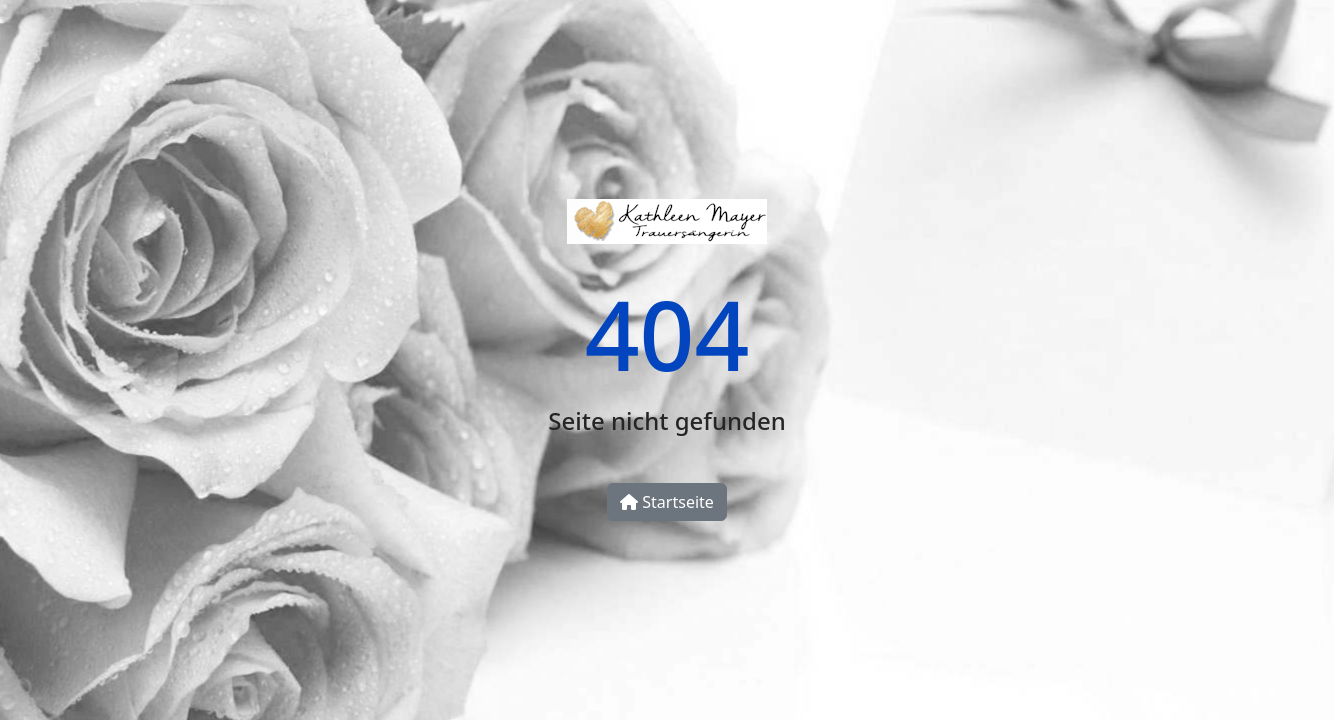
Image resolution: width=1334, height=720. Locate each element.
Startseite (667, 502)
